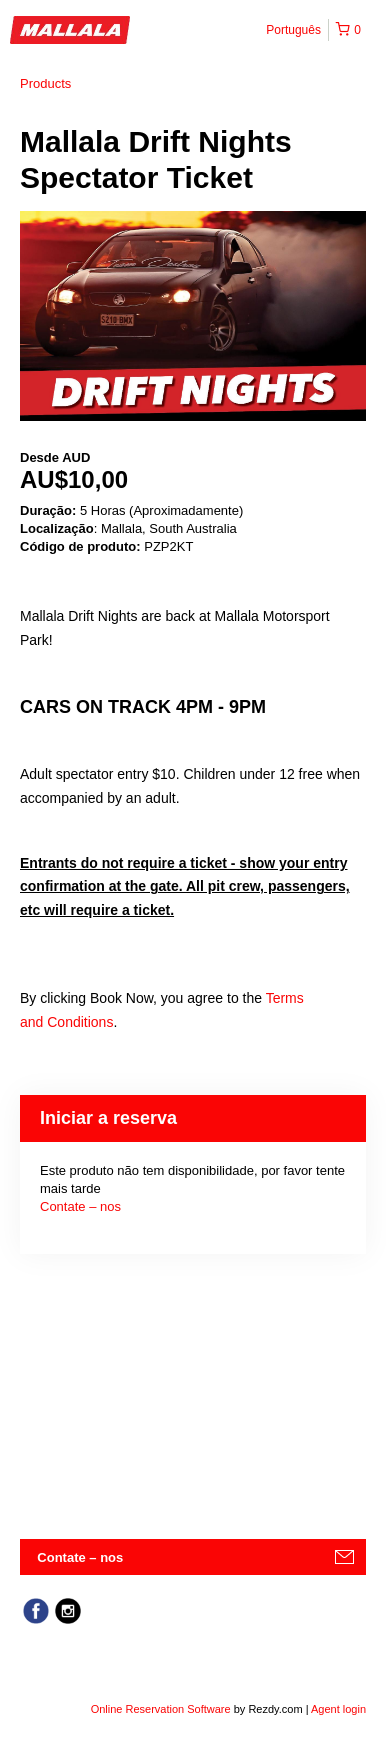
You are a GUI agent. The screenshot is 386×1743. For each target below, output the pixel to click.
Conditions (80, 1022)
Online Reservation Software (161, 1709)
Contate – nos (80, 1206)
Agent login (338, 1709)
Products (45, 83)
